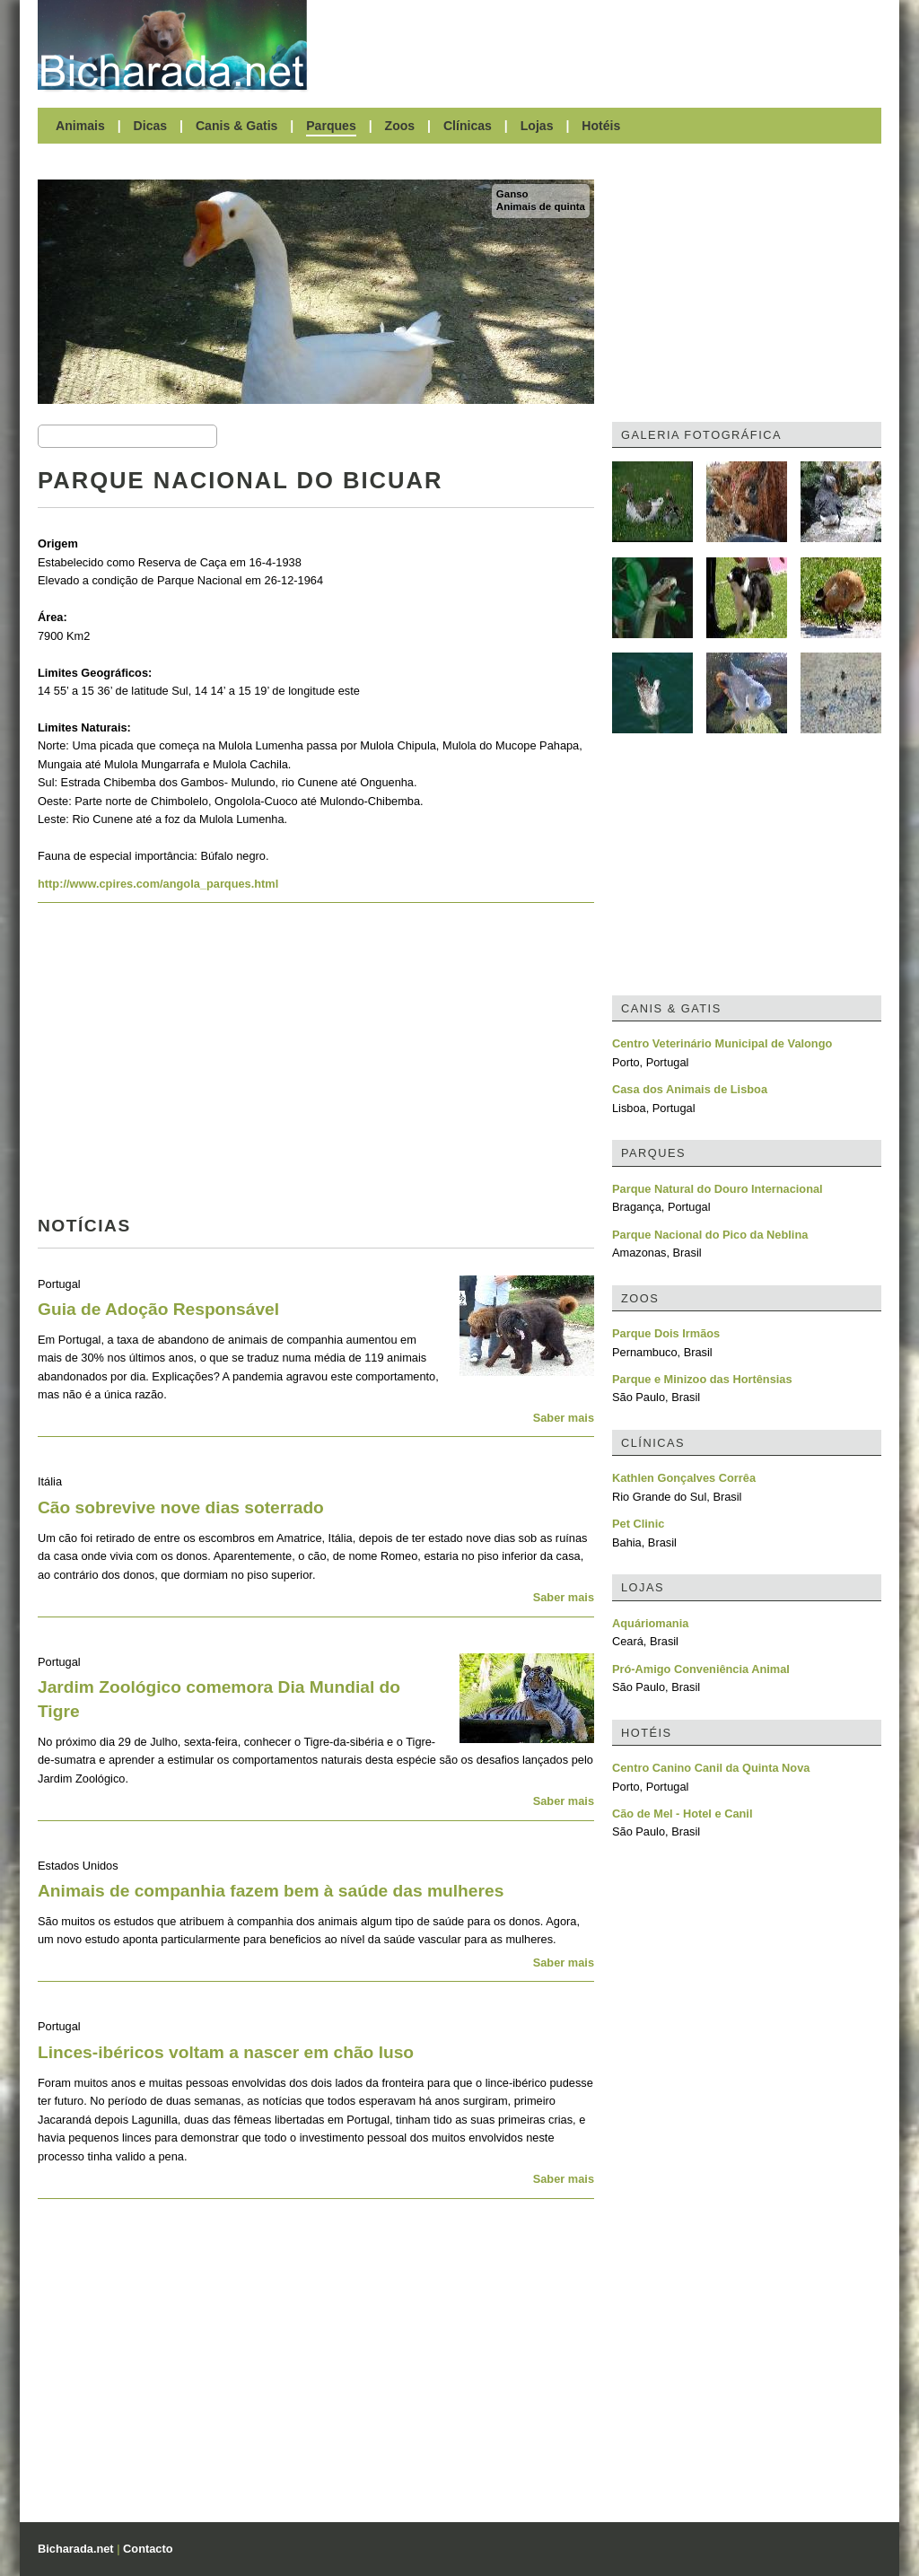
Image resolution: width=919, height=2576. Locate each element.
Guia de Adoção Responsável (158, 1309)
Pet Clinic (638, 1523)
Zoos (400, 125)
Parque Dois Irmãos (666, 1333)
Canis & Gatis (237, 125)
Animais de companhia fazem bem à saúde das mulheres (270, 1890)
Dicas (151, 125)
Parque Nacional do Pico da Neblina (710, 1234)
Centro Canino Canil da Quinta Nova (711, 1767)
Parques (331, 125)
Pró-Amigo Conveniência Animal (701, 1669)
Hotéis (601, 125)
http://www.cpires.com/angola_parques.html (158, 883)
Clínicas (467, 125)
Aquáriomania (650, 1623)
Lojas (537, 125)
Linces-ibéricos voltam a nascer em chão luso (226, 2052)
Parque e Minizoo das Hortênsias (702, 1379)
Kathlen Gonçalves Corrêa (684, 1478)
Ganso (512, 193)
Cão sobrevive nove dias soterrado (181, 1507)
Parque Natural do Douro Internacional (717, 1189)
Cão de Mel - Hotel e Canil (682, 1813)
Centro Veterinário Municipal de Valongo (722, 1043)
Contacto (147, 2548)
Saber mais (563, 1417)
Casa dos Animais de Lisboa (689, 1089)
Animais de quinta (540, 206)
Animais (80, 125)
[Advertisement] (603, 45)
